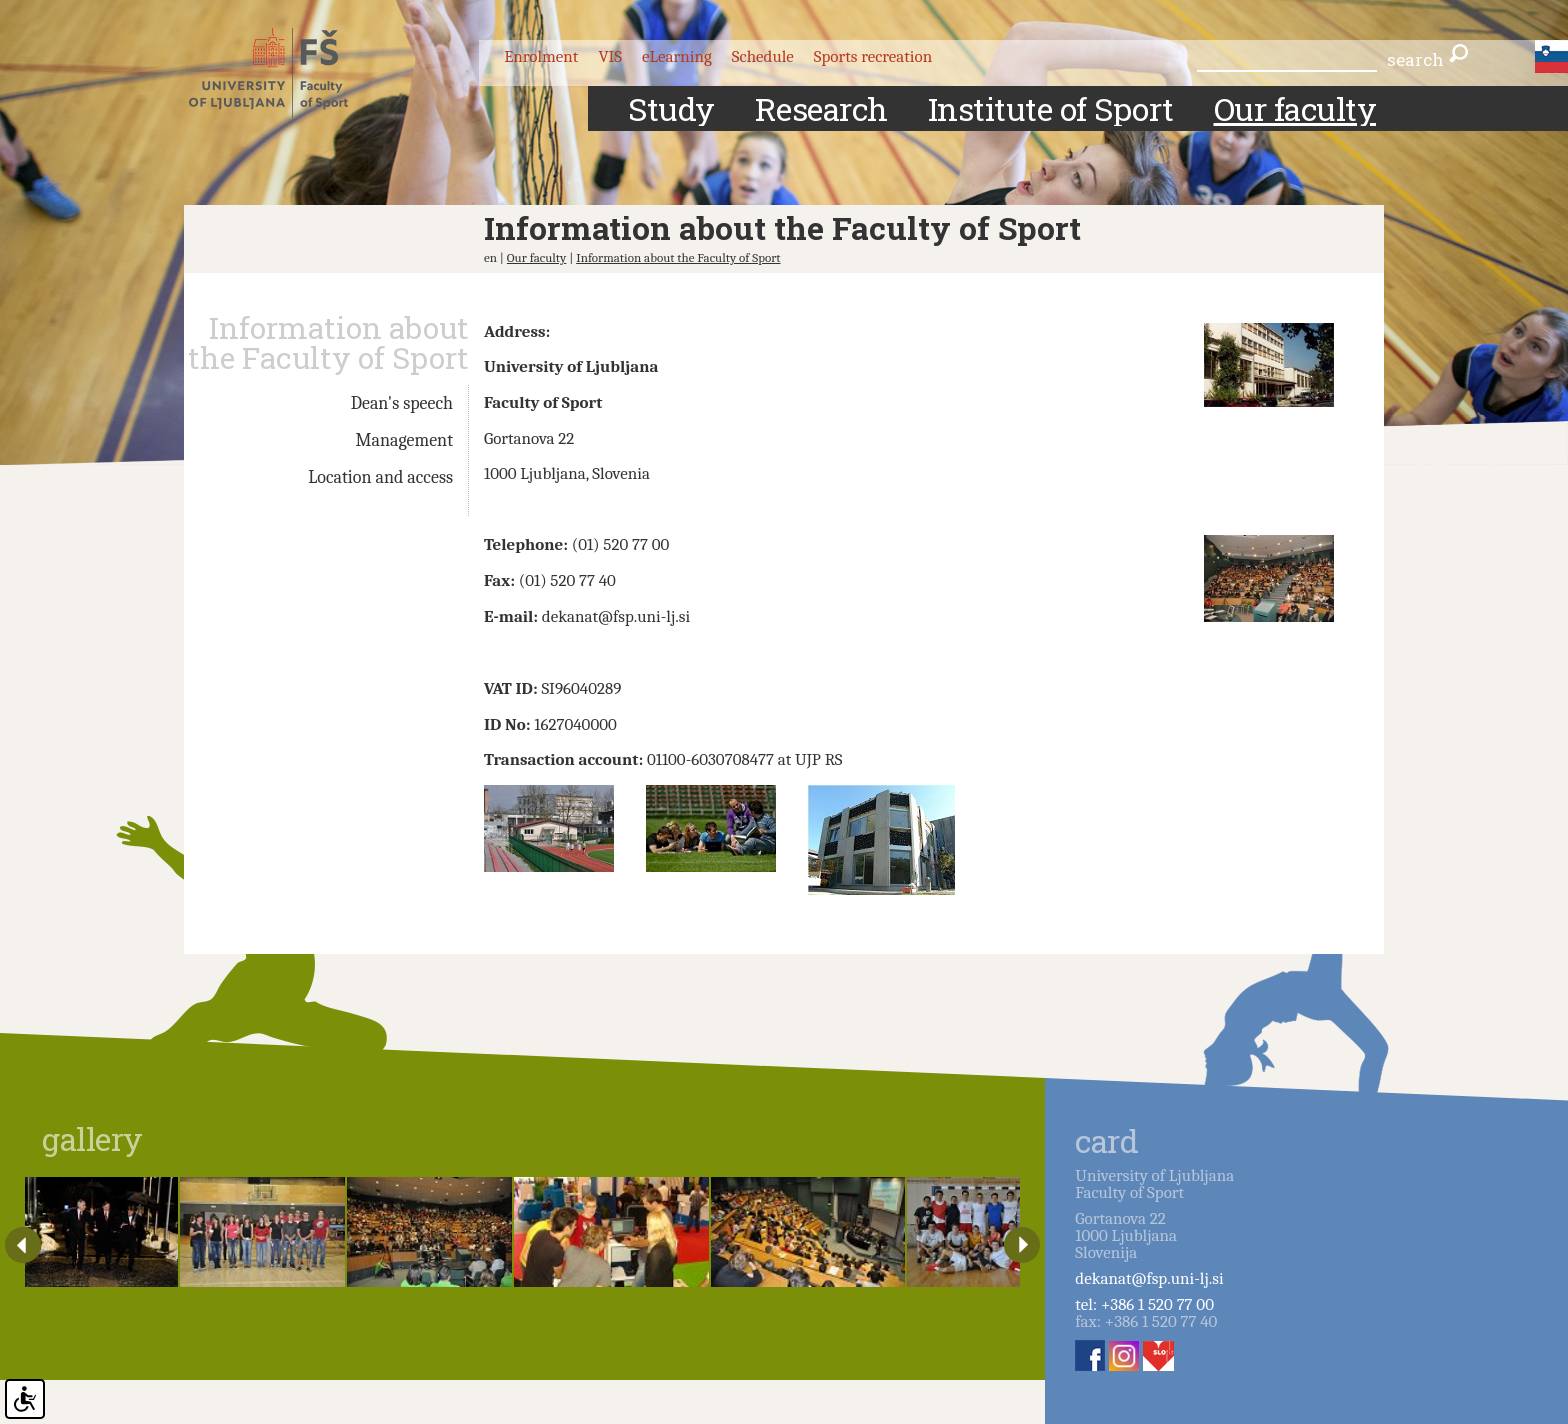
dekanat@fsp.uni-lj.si (1149, 1278)
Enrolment (541, 56)
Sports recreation (873, 56)
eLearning (677, 56)
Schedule (763, 56)
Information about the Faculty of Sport (678, 257)
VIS (610, 56)
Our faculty (537, 257)
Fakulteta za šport (286, 73)
